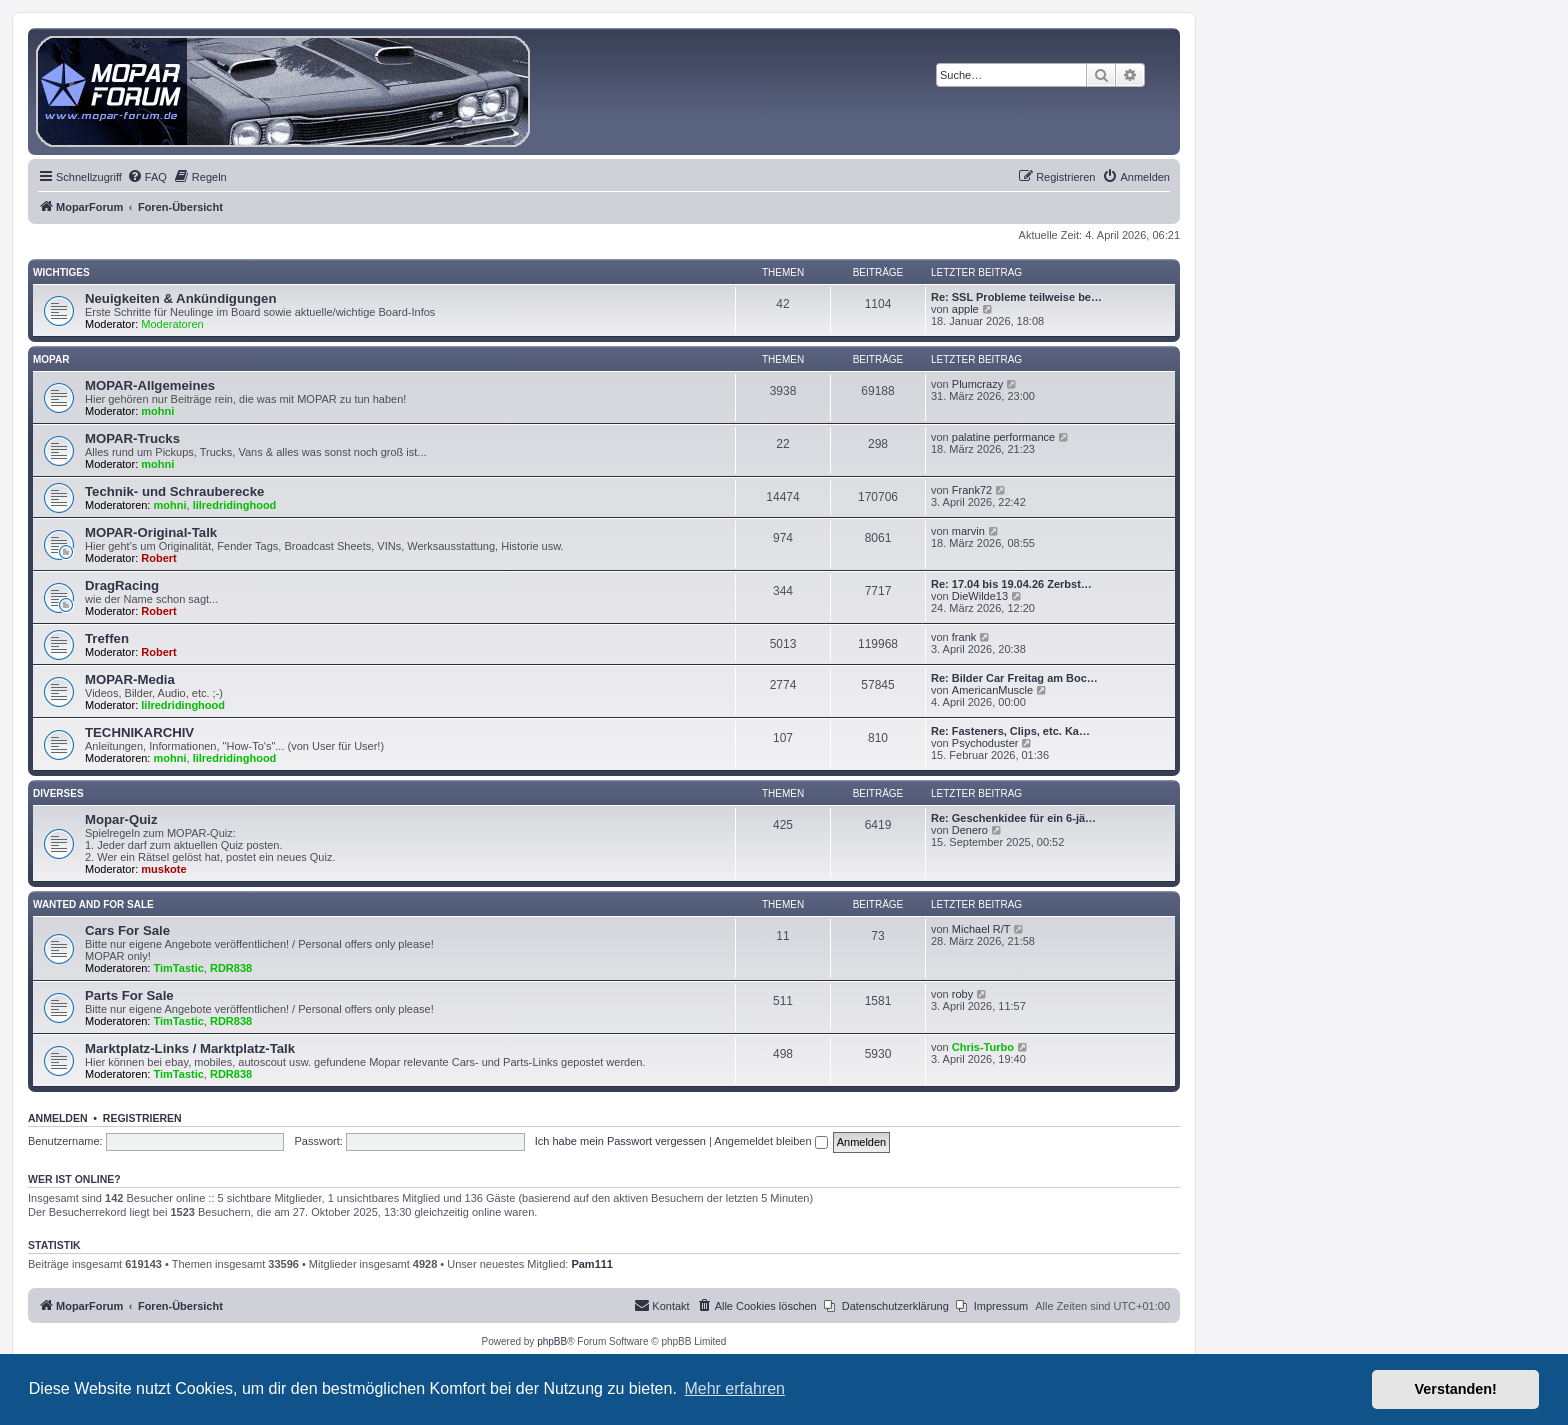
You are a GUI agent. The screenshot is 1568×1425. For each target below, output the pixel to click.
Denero (970, 830)
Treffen (107, 638)
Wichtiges (61, 272)
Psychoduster (985, 743)
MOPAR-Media (130, 679)
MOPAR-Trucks (132, 438)
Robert (158, 558)
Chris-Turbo (983, 1047)
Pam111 (592, 1264)
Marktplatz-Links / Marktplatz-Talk (190, 1048)
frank (964, 637)
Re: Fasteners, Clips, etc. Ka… (1010, 731)
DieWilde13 (980, 596)
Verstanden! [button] (1456, 1389)
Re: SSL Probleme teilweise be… (1016, 297)
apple (965, 309)
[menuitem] (147, 177)
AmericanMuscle (992, 690)
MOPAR (51, 359)
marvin (968, 531)
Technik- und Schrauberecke (174, 491)
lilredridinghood (235, 505)
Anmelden (58, 1118)
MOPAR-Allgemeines (150, 385)
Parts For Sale (129, 995)
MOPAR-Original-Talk (151, 532)
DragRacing (122, 585)
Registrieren (142, 1118)
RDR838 (231, 968)
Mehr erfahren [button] (734, 1388)
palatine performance (1003, 437)
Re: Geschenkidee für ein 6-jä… (1013, 818)
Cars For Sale (127, 930)
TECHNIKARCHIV (139, 732)
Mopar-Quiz (121, 819)
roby (962, 994)
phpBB (552, 1341)
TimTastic (179, 968)
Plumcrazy (977, 384)
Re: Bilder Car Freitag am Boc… (1014, 678)
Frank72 (972, 490)
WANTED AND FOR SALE (93, 904)
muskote (163, 869)
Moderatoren (172, 324)
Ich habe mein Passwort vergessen (620, 1141)
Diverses (58, 793)
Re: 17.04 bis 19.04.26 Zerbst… (1011, 584)
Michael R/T (981, 929)
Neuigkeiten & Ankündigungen (180, 298)
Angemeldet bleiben (770, 1141)
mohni (157, 411)
